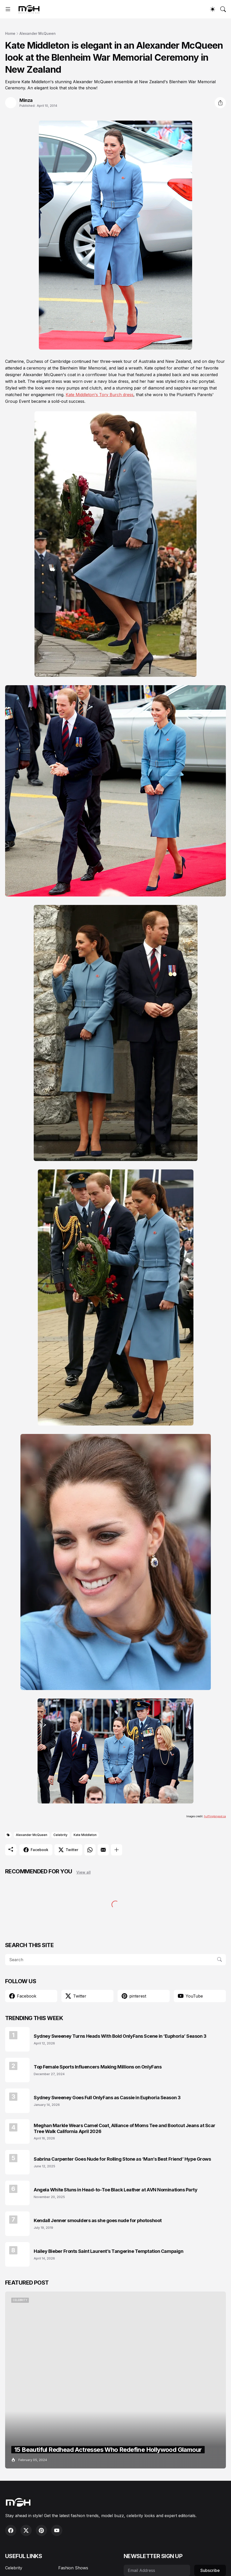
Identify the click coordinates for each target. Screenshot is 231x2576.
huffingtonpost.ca (215, 1816)
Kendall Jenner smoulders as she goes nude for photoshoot (98, 2220)
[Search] (223, 9)
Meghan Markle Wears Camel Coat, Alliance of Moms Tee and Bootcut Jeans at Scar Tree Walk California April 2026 (124, 2128)
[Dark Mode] (212, 9)
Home (10, 33)
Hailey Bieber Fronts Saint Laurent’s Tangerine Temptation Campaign (108, 2251)
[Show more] (116, 1849)
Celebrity (60, 1835)
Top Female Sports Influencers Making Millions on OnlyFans (97, 2067)
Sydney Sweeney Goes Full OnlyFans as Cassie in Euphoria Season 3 (107, 2097)
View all (83, 1872)
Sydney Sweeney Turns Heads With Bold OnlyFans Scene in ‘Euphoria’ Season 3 (120, 2036)
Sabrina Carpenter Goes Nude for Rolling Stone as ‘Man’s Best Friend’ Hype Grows (122, 2159)
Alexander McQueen (37, 33)
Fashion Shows (73, 2567)
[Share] (220, 102)
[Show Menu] (8, 9)
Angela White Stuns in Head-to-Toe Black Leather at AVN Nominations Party (116, 2189)
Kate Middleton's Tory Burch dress (99, 394)
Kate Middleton (85, 1835)
